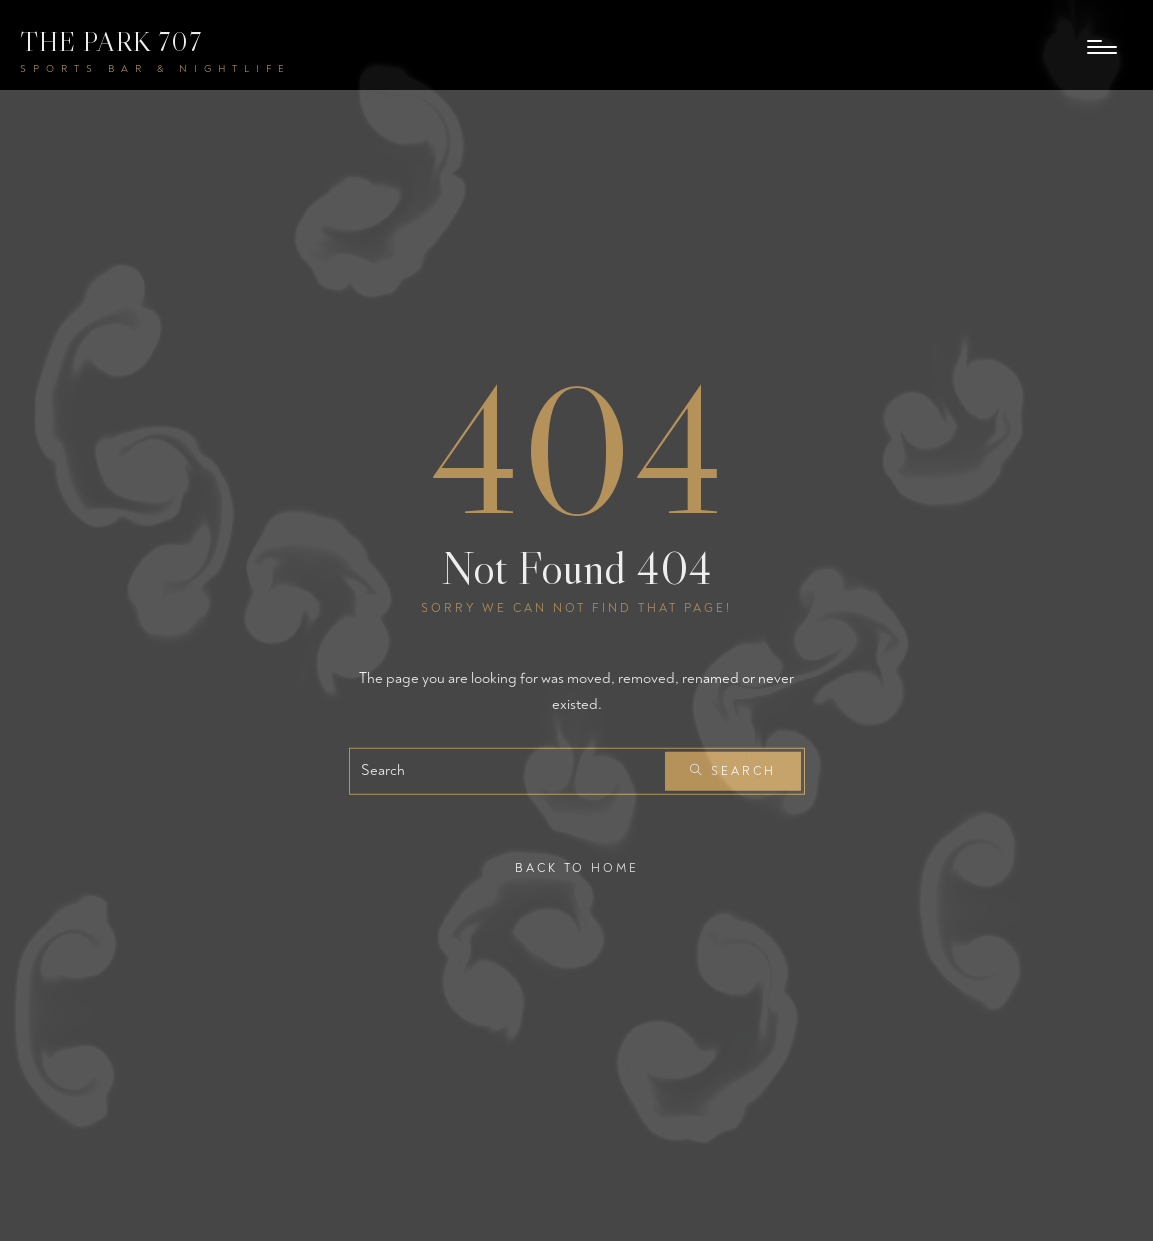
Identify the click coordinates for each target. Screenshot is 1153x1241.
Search (733, 771)
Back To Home (577, 868)
